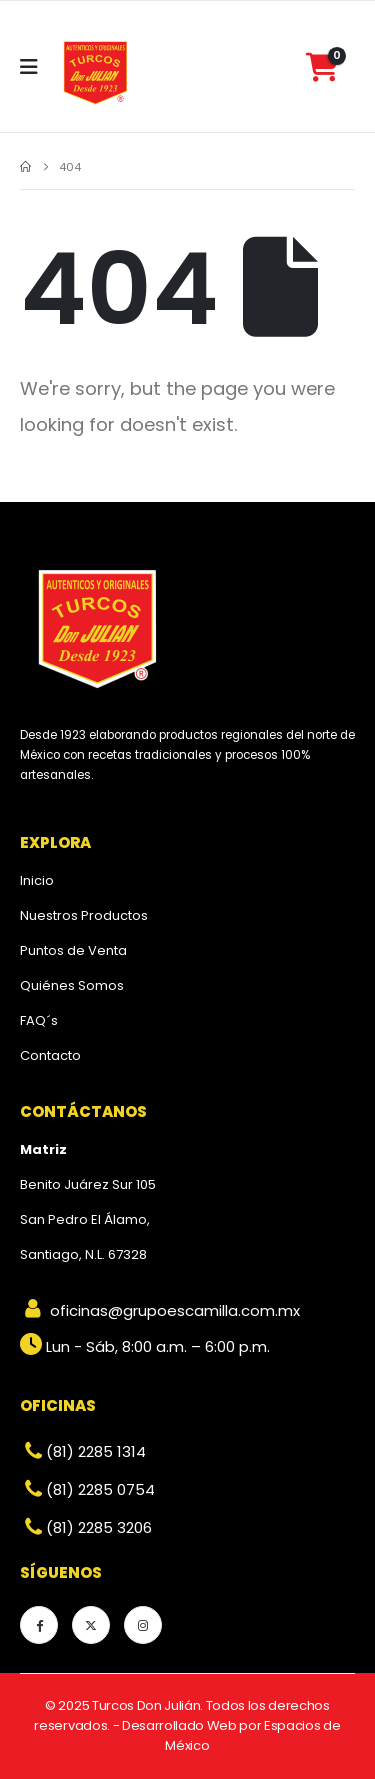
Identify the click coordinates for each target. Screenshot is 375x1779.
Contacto (50, 1055)
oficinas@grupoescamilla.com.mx (160, 1310)
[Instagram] (143, 1625)
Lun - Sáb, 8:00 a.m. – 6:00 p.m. (145, 1346)
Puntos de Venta (73, 950)
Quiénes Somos (72, 985)
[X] (91, 1625)
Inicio (37, 880)
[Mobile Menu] (35, 67)
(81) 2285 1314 (83, 1451)
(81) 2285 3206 (86, 1527)
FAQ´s (39, 1020)
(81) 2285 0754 (87, 1489)
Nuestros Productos (84, 915)
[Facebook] (39, 1625)
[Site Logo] (96, 72)
